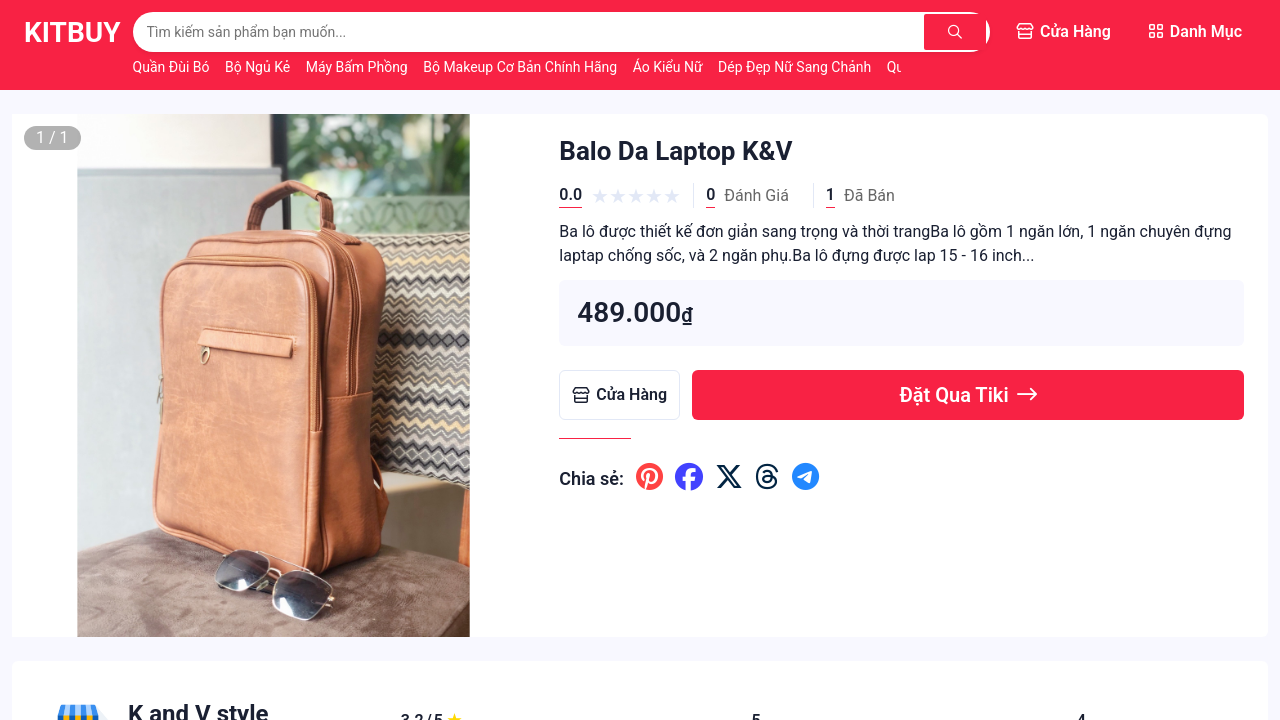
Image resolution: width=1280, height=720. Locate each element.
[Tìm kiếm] (957, 32)
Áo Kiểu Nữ (669, 67)
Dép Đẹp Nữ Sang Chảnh (796, 67)
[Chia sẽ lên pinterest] (649, 478)
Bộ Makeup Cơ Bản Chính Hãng (521, 67)
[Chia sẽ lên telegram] (805, 478)
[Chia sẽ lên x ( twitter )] (729, 478)
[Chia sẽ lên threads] (767, 478)
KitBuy (72, 32)
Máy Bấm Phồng (359, 67)
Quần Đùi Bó (173, 67)
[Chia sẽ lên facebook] (689, 478)
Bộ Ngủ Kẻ (259, 67)
